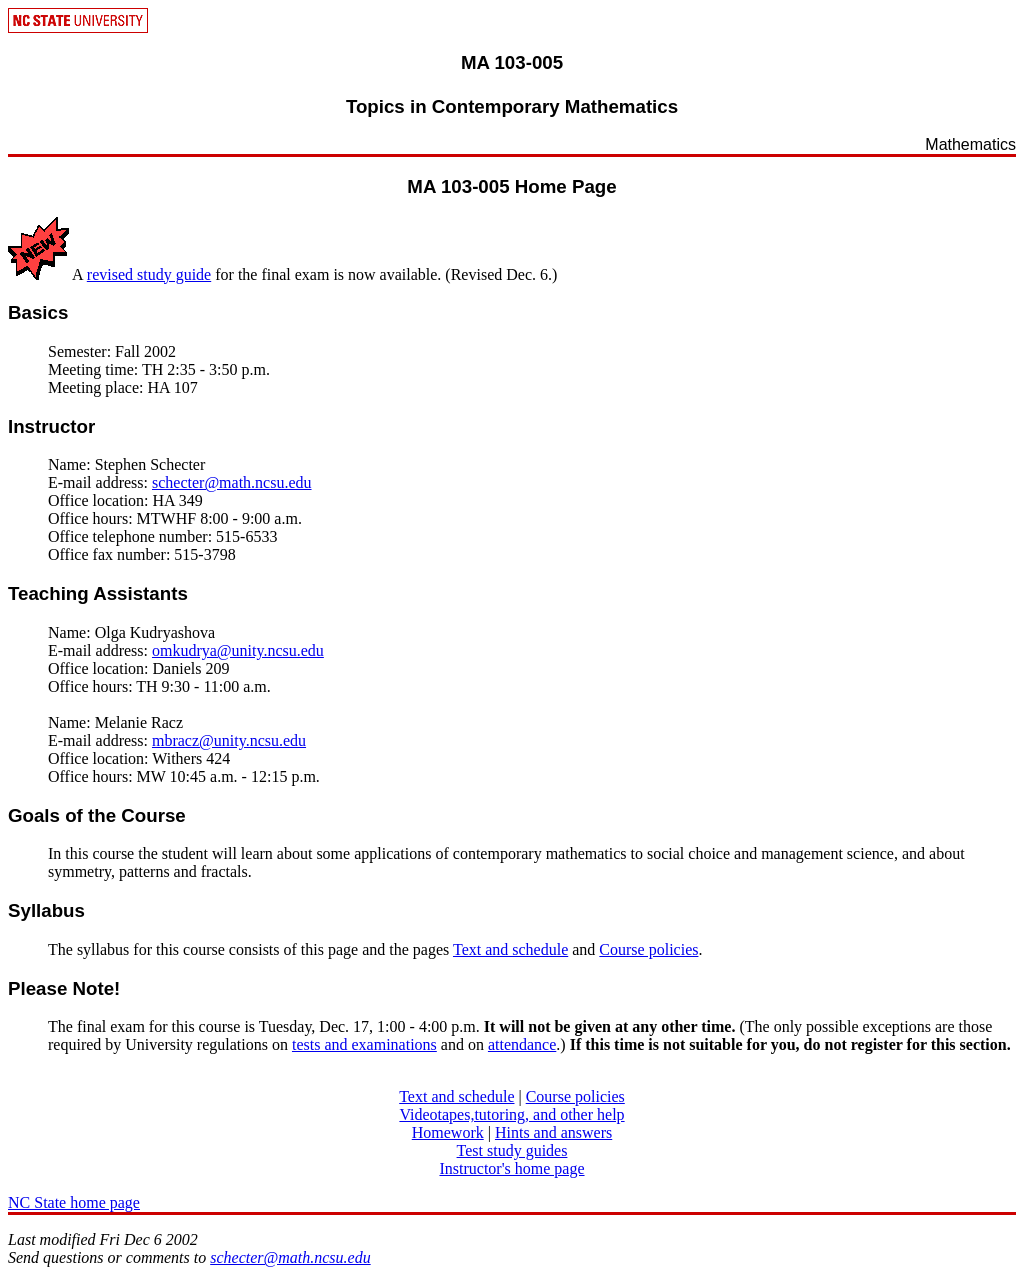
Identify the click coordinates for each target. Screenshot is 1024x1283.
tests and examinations (364, 1044)
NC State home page (74, 1202)
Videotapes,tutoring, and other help (511, 1114)
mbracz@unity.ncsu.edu (229, 740)
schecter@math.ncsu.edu (232, 482)
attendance (522, 1044)
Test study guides (512, 1150)
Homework (448, 1132)
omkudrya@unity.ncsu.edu (238, 650)
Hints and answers (553, 1132)
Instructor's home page (511, 1168)
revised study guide (149, 274)
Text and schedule (510, 949)
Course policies (648, 949)
